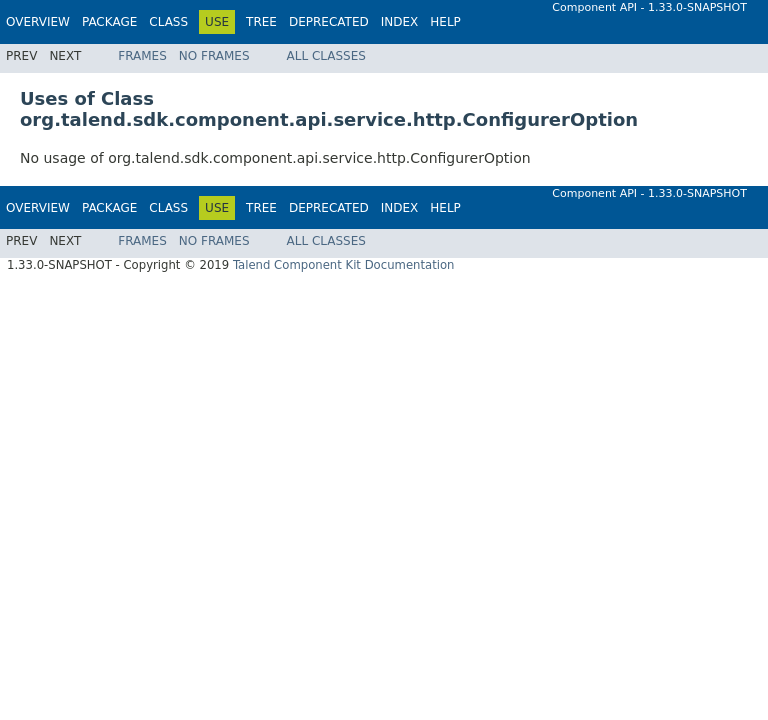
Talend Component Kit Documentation (344, 265)
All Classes (326, 56)
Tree (261, 22)
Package (109, 22)
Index (400, 22)
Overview (38, 22)
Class (168, 22)
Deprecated (329, 22)
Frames (142, 56)
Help (445, 22)
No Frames (214, 56)
